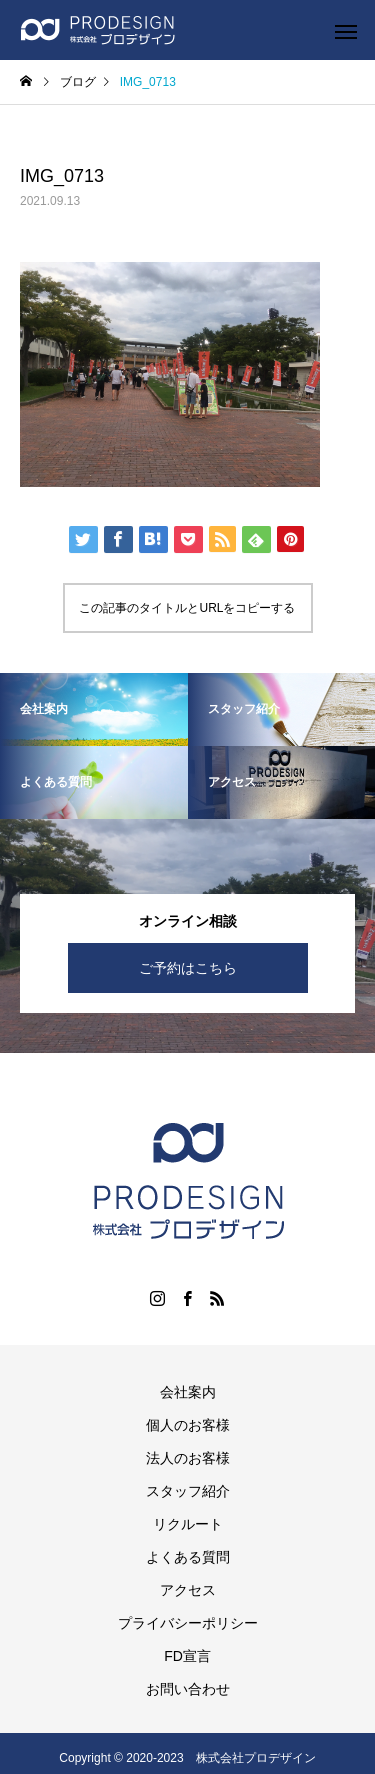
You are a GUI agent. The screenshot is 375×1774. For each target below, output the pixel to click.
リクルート (188, 1524)
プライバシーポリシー (188, 1623)
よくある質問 (188, 1557)
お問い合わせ (188, 1689)
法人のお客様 (188, 1458)
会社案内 (188, 1392)
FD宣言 (187, 1656)
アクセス (188, 1590)
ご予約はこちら (188, 968)
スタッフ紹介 (188, 1491)
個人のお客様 (188, 1425)
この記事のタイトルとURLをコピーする (187, 608)
